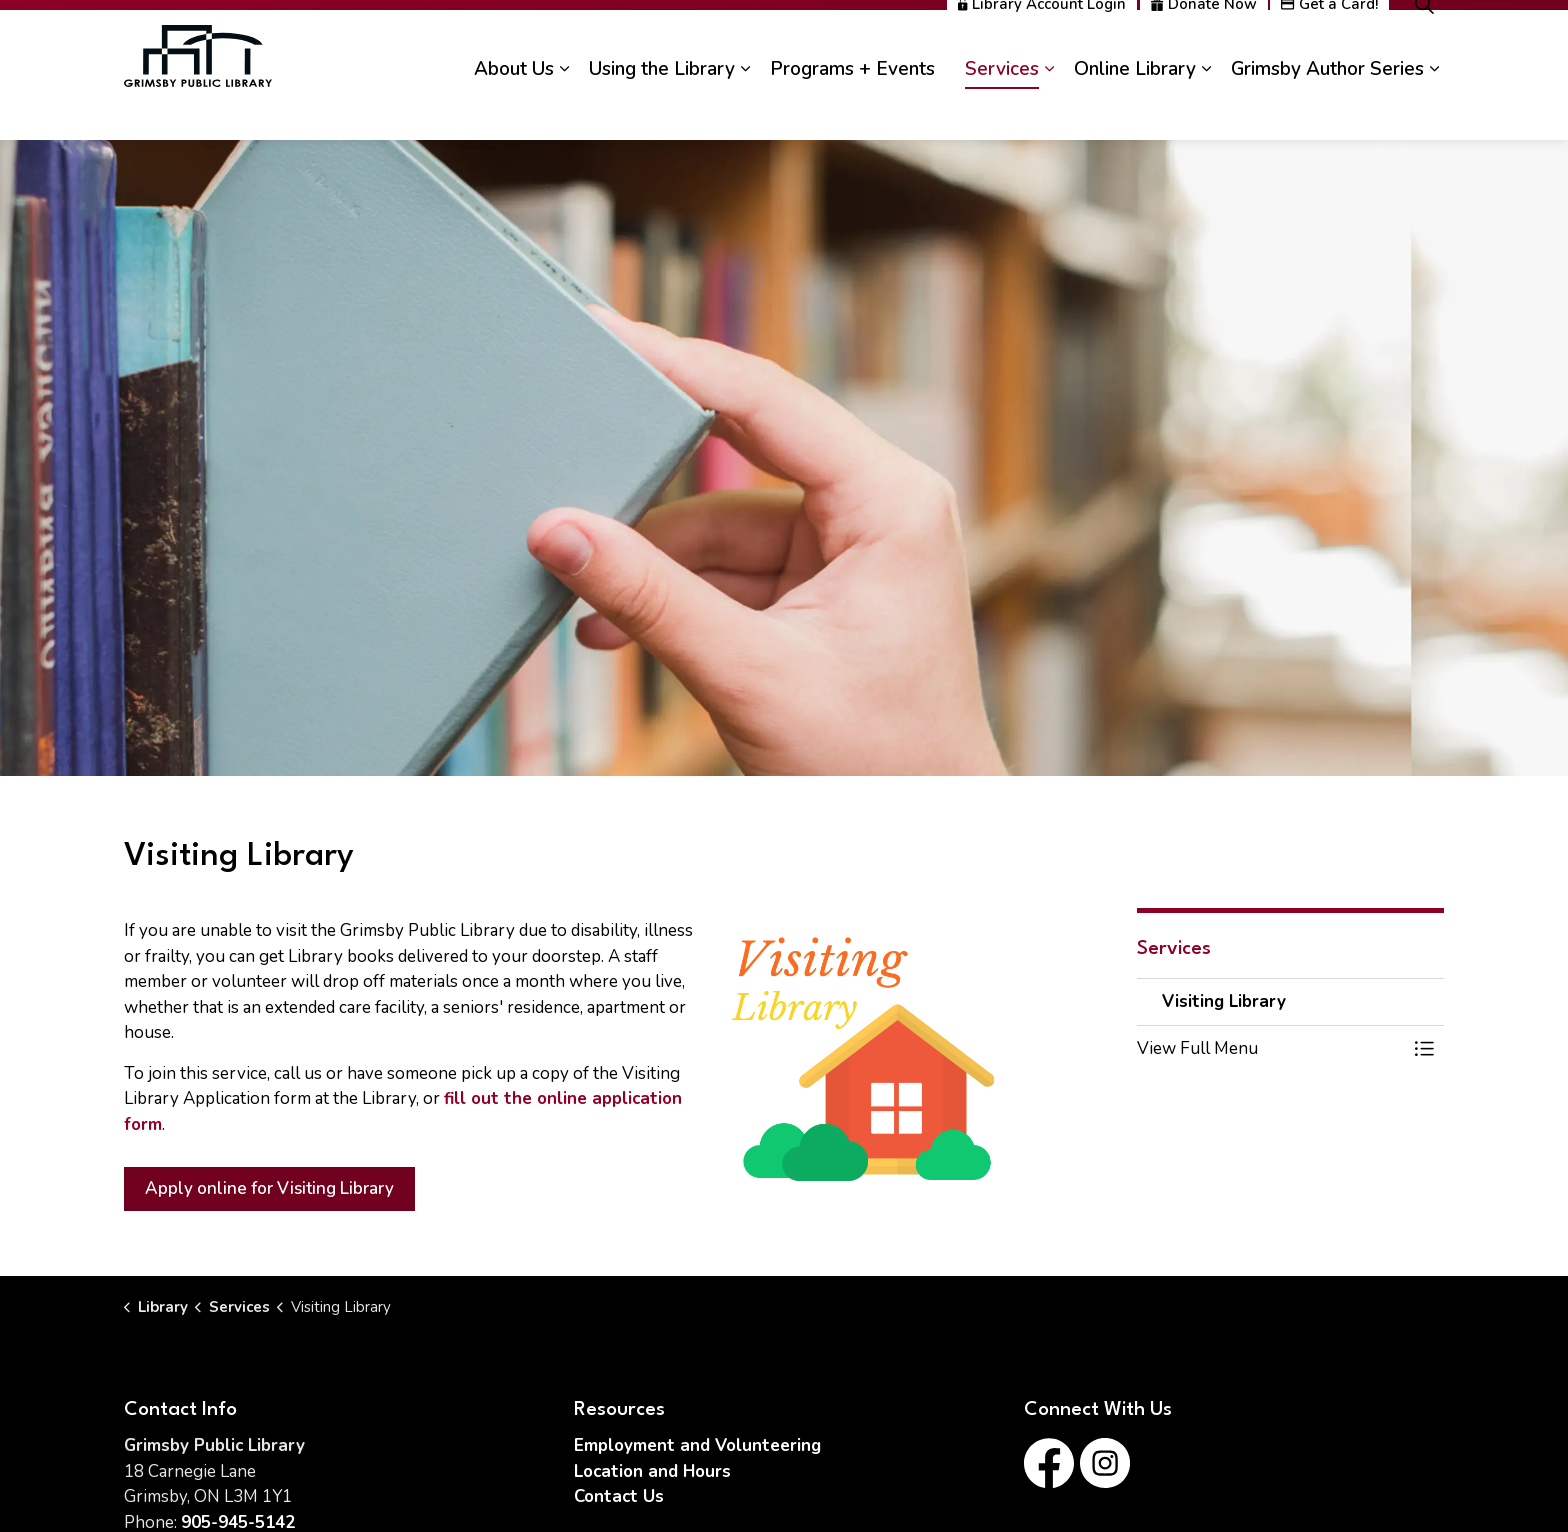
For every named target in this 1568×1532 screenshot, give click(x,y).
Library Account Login (1042, 42)
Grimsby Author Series (1327, 107)
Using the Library (662, 107)
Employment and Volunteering (697, 1445)
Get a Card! (1329, 42)
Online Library (1135, 107)
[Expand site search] (1424, 42)
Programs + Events (852, 107)
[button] (1271, 1048)
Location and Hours (652, 1471)
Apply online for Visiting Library (269, 1189)
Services (1002, 107)
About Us (514, 107)
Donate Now (1204, 42)
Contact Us (619, 1496)
